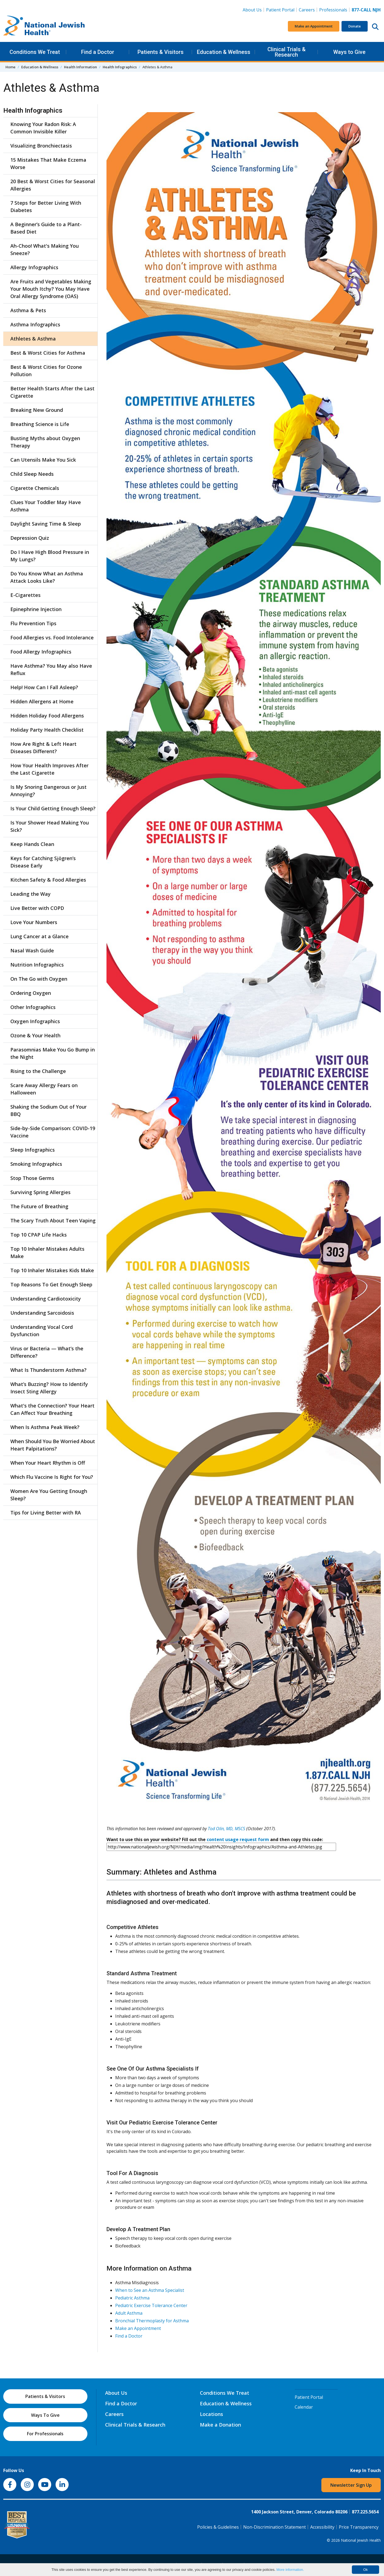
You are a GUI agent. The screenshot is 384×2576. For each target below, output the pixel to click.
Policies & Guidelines (218, 2527)
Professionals (333, 10)
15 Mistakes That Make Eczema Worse (48, 163)
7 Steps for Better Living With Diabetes (45, 206)
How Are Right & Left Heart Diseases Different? (43, 748)
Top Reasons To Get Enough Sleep (51, 1284)
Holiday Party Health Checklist (47, 729)
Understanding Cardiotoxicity (45, 1298)
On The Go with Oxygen (38, 979)
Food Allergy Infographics (40, 651)
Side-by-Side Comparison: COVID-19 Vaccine (52, 1132)
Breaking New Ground (36, 410)
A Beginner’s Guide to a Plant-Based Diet (46, 228)
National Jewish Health (361, 2540)
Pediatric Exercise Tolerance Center (151, 2305)
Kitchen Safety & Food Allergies (48, 879)
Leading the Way (30, 894)
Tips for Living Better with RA (45, 1512)
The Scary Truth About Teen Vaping (53, 1220)
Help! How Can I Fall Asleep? (44, 687)
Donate (354, 26)
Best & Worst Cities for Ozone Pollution (46, 371)
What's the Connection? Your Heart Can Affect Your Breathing (52, 1409)
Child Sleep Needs (32, 474)
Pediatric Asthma (132, 2298)
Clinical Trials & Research (286, 52)
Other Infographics (33, 1007)
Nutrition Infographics (37, 964)
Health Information (80, 67)
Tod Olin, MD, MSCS (226, 1829)
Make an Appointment (314, 26)
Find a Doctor (97, 52)
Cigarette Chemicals (34, 488)
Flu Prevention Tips (33, 623)
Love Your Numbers (33, 922)
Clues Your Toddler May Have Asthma (45, 506)
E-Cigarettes (25, 595)
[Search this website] (375, 26)
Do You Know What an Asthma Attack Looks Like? (46, 577)
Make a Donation (220, 2424)
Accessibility (322, 2527)
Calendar (304, 2407)
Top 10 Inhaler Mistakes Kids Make (52, 1270)
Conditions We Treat (35, 52)
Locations (211, 2414)
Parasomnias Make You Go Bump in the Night (52, 1053)
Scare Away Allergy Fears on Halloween (44, 1089)
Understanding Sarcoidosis (42, 1313)
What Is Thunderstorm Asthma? (48, 1370)
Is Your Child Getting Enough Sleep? (53, 808)
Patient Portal (280, 10)
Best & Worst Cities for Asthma (47, 352)
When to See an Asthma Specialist (149, 2290)
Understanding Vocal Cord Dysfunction (41, 1331)
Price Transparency (359, 2527)
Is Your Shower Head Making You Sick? (49, 826)
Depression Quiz (29, 538)
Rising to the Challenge (38, 1071)
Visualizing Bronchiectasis (41, 145)
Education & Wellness (223, 52)
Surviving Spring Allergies (40, 1192)
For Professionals (45, 2434)
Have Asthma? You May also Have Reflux (51, 669)
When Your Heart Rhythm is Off (47, 1462)
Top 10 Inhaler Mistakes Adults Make (47, 1252)
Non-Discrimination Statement (274, 2527)
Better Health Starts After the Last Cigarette (52, 392)
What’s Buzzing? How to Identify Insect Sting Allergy (49, 1388)
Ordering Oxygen (30, 993)
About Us (252, 10)
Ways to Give (349, 52)
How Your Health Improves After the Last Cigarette (49, 769)
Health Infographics (120, 67)
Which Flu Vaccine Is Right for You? (51, 1477)
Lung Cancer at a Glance (39, 936)
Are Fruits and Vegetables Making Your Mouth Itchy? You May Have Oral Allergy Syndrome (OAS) (50, 288)
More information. (290, 2570)
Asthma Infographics (35, 324)
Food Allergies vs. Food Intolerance (52, 637)
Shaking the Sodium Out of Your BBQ (48, 1110)
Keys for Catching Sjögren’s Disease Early (43, 862)
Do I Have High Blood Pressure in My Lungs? (49, 556)
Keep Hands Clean (32, 844)
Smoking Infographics (36, 1164)
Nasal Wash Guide (32, 950)
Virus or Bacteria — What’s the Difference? (46, 1352)
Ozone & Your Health (35, 1035)
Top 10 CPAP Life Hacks (38, 1234)
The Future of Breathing (39, 1206)
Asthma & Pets (28, 310)
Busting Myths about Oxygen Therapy (45, 442)
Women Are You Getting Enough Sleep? (48, 1495)
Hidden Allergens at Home (42, 701)
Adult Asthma (128, 2313)
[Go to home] (44, 26)
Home (10, 67)
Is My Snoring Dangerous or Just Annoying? (48, 791)
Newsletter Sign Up (351, 2485)
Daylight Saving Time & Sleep (45, 523)
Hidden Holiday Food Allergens (47, 715)
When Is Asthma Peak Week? (45, 1427)
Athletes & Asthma (33, 338)
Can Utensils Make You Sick (43, 459)
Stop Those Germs (32, 1178)
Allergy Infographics (34, 267)
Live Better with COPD (37, 908)
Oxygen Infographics (35, 1021)
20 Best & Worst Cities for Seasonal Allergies (52, 185)
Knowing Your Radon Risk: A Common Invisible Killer (43, 128)
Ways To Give (45, 2415)
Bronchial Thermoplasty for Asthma (152, 2321)
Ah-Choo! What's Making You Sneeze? (44, 249)
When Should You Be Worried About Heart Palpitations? (52, 1445)
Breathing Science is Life (39, 424)
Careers (308, 9)
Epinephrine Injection (36, 609)
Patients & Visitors (161, 52)
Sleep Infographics (32, 1149)
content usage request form (238, 1839)
